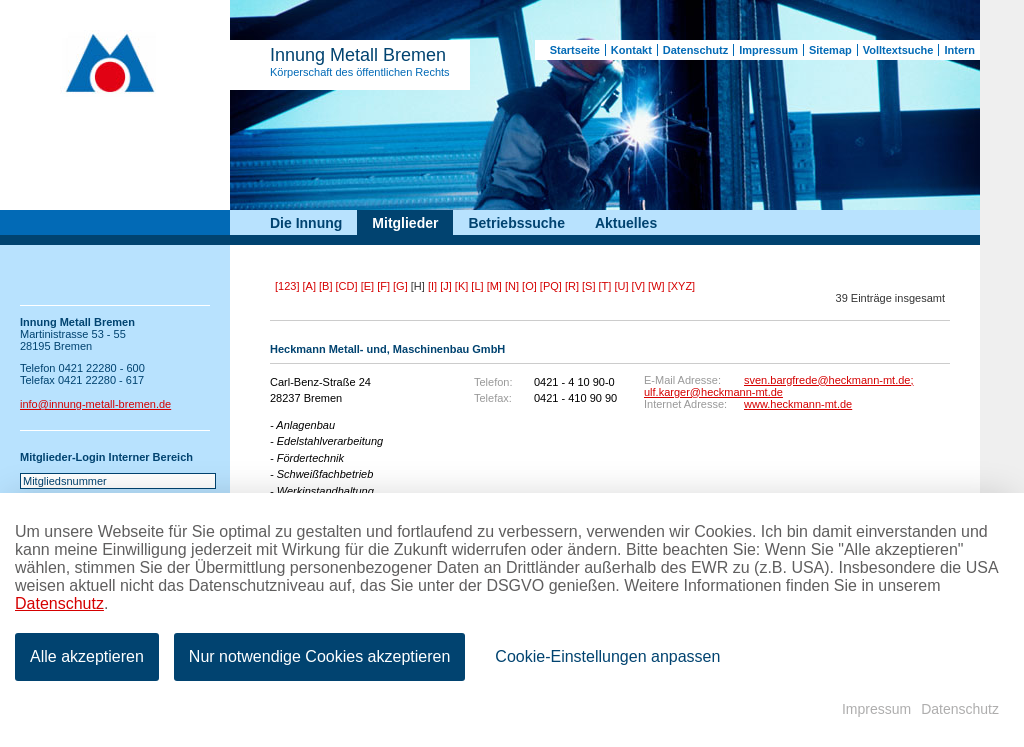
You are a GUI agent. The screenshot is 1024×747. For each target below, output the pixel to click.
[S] (588, 286)
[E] (367, 286)
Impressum (768, 50)
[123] (287, 286)
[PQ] (551, 286)
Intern (959, 50)
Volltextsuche (898, 50)
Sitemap (830, 50)
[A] (309, 286)
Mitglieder (405, 223)
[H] (418, 286)
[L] (477, 286)
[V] (638, 286)
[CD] (347, 286)
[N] (512, 286)
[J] (446, 286)
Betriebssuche (516, 223)
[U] (621, 286)
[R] (572, 286)
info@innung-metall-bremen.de (95, 404)
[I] (432, 286)
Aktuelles (626, 223)
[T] (605, 286)
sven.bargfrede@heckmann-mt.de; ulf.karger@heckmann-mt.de (779, 386)
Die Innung (306, 223)
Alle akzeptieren (87, 656)
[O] (529, 286)
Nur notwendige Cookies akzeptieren (319, 656)
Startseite (575, 50)
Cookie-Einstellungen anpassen (607, 656)
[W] (656, 286)
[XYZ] (682, 286)
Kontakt (631, 50)
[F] (383, 286)
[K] (461, 286)
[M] (494, 286)
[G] (400, 286)
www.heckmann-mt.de (798, 404)
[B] (325, 286)
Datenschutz (695, 50)
